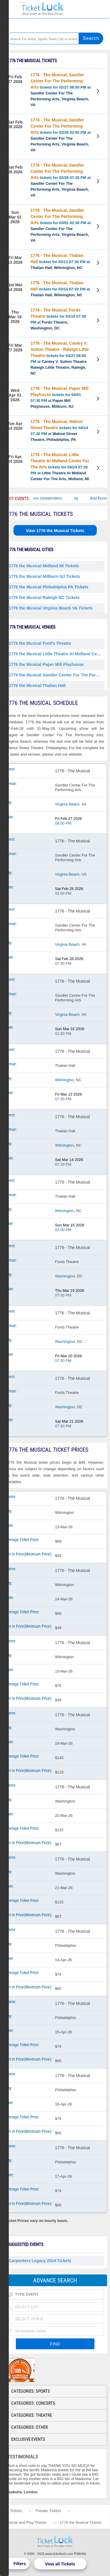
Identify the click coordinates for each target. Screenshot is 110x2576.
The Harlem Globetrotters (46, 498)
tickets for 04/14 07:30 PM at (59, 430)
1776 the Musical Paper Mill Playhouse (46, 664)
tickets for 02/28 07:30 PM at (61, 180)
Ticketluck (43, 9)
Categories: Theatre (31, 2415)
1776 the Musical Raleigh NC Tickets (44, 597)
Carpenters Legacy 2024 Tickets (40, 2260)
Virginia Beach (67, 804)
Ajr (81, 498)
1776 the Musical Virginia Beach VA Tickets (51, 608)
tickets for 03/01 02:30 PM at (61, 225)
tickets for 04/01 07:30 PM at (60, 397)
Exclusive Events (28, 2439)
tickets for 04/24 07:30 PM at (60, 466)
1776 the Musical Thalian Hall (37, 685)
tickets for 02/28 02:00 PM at (61, 135)
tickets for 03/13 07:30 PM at (60, 261)
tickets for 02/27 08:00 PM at (61, 89)
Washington (65, 1276)
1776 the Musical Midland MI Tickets (44, 565)
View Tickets (99, 92)
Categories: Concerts (33, 2403)
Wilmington (64, 1080)
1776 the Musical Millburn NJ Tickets (44, 576)
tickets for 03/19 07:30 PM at (58, 319)
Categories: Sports (30, 2391)
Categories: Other (29, 2427)
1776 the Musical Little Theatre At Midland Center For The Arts (56, 653)
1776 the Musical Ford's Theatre (40, 643)
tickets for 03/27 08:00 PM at (60, 358)
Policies (80, 2554)
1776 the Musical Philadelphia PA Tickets (48, 587)
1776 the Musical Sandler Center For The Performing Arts (56, 675)
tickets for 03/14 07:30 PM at (60, 288)
